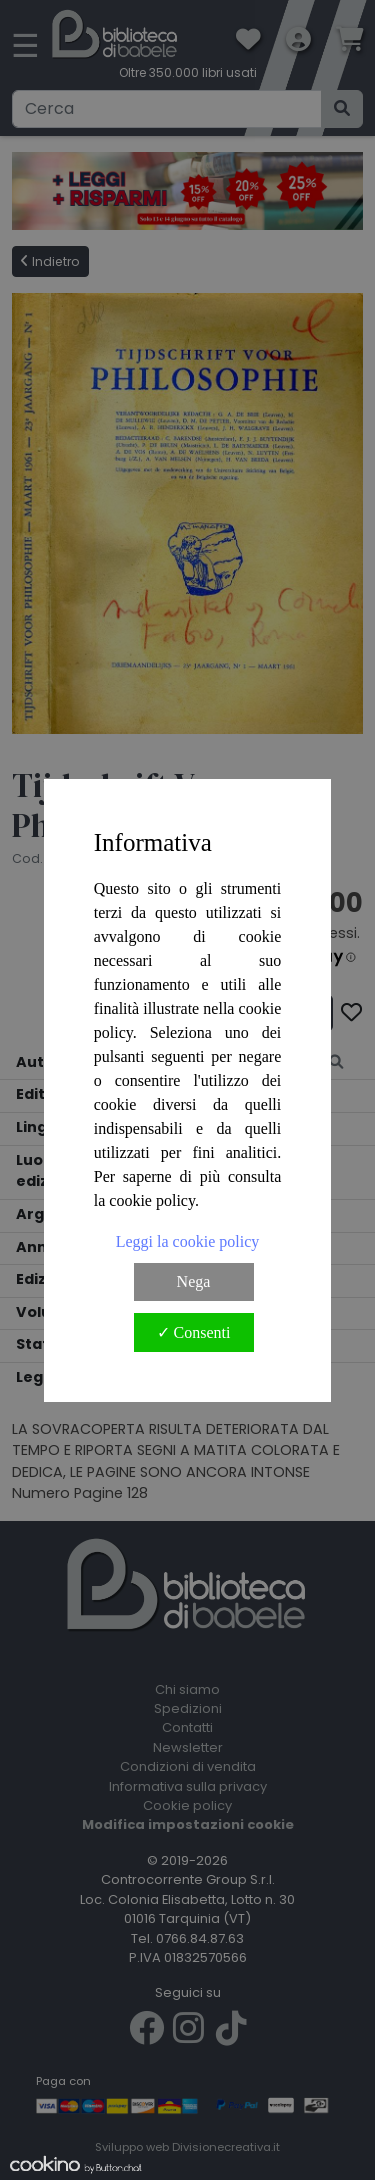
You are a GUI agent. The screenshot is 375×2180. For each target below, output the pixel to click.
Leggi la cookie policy (188, 1241)
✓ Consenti (194, 1332)
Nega (194, 1281)
